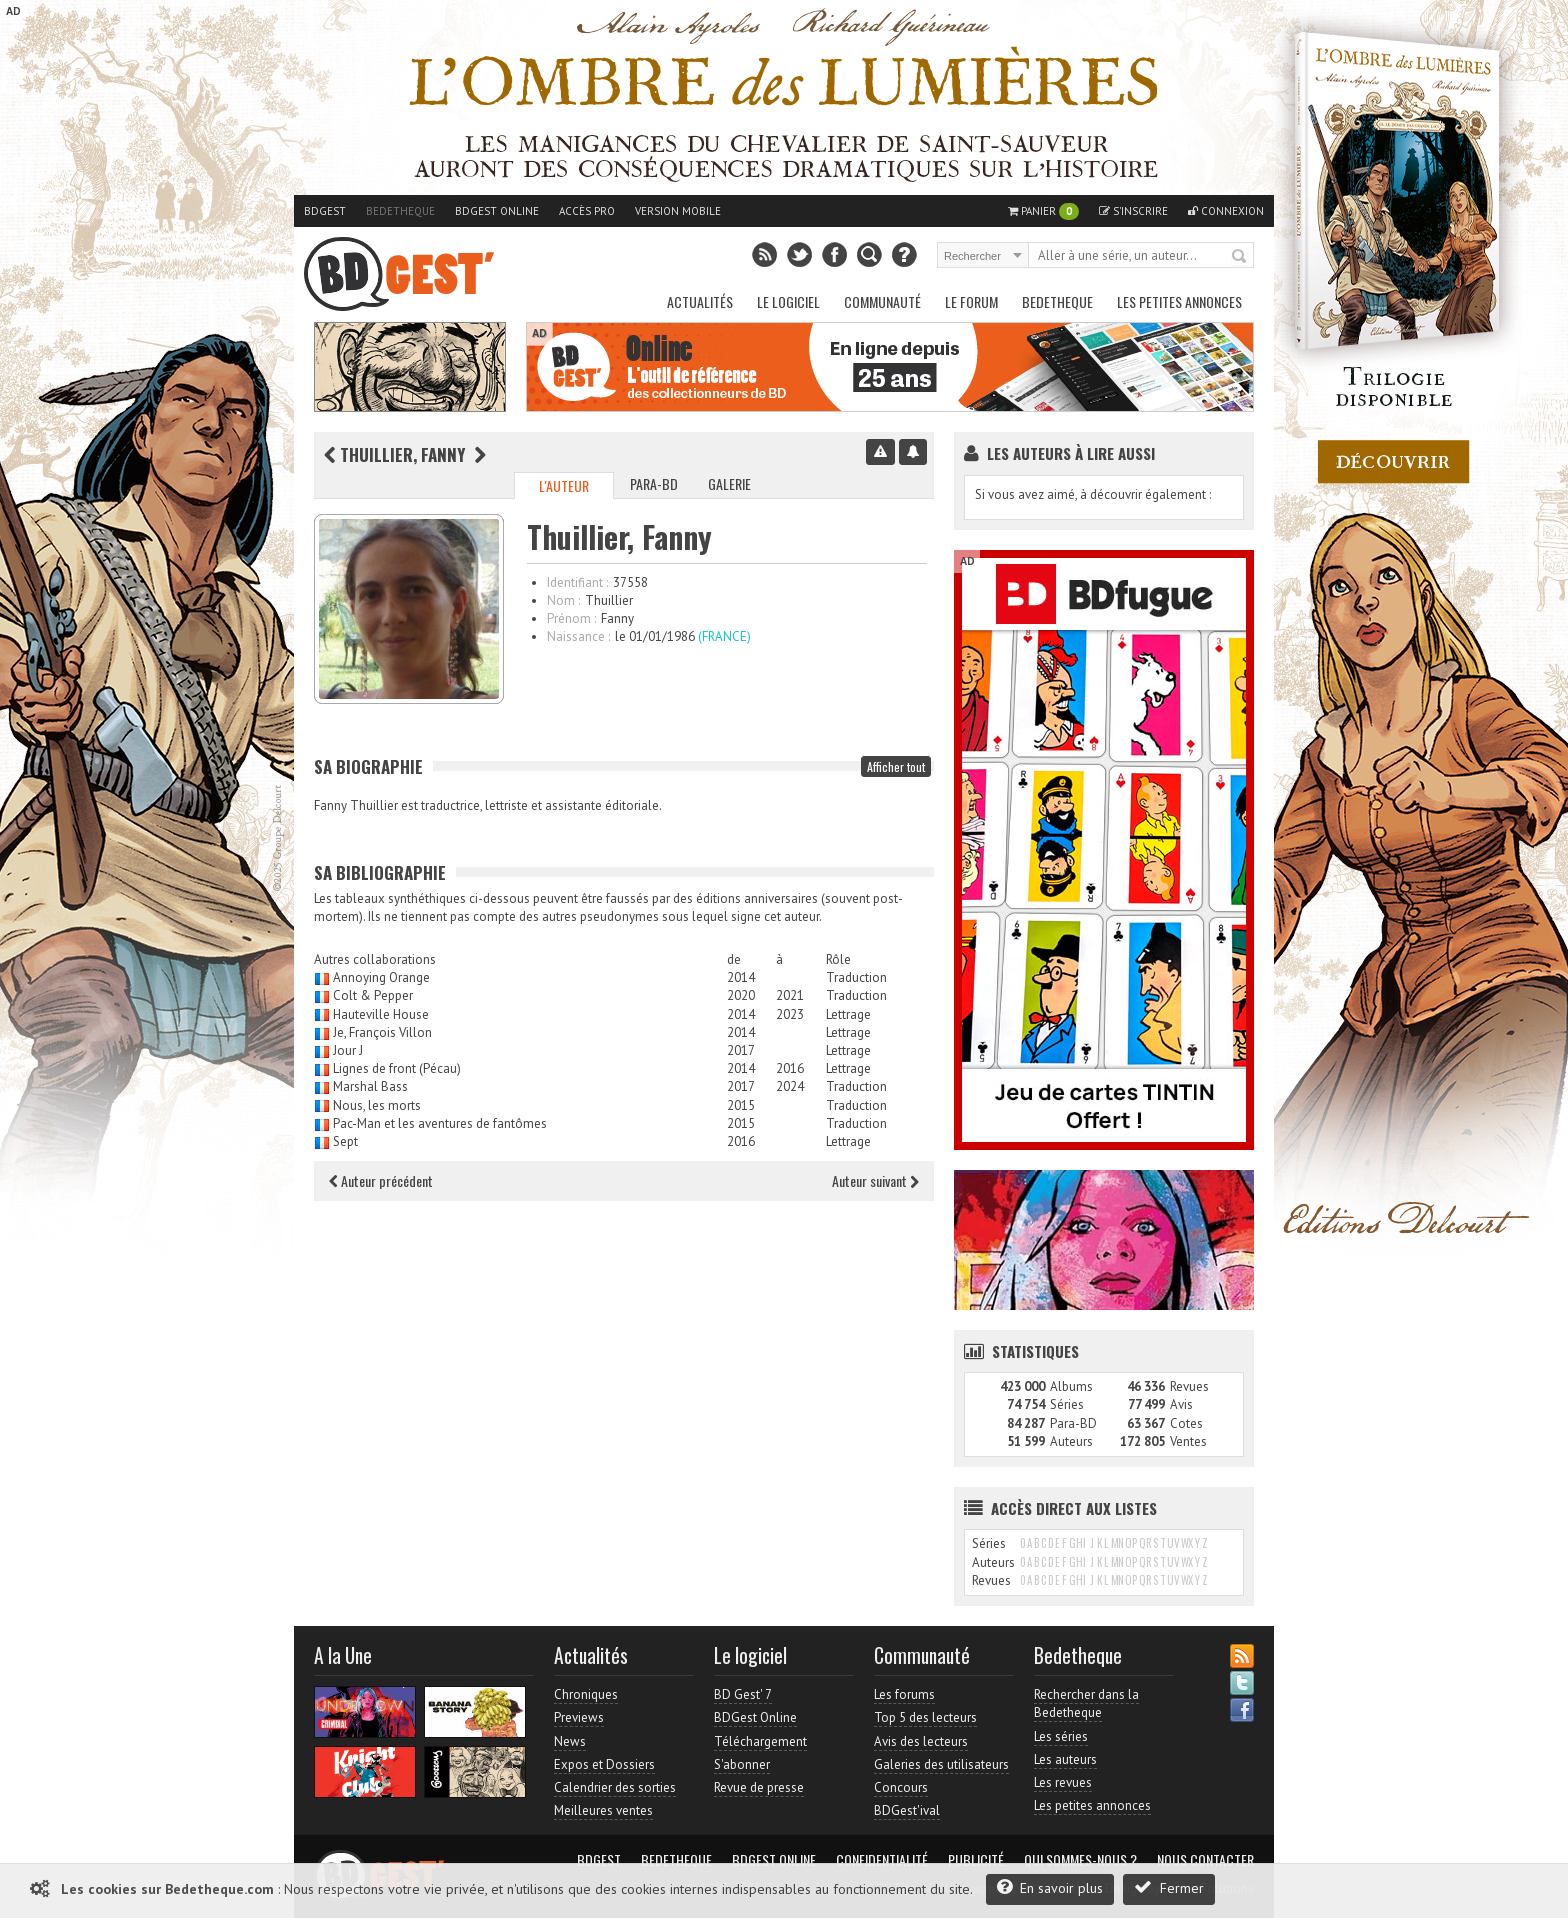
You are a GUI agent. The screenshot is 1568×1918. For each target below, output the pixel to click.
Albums (1071, 1386)
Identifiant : (577, 582)
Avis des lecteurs (921, 1741)
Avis (1181, 1404)
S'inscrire (1133, 211)
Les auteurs (1065, 1759)
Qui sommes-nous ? (1080, 1860)
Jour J (348, 1050)
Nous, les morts (377, 1105)
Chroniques (586, 1694)
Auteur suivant (875, 1180)
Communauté (882, 301)
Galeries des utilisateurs (941, 1764)
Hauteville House (381, 1014)
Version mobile (678, 211)
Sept (345, 1141)
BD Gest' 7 (743, 1694)
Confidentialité (882, 1860)
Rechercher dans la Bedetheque (1086, 1703)
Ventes (1188, 1441)
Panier (1043, 211)
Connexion (1226, 211)
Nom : (563, 600)
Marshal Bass (370, 1086)
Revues (1189, 1386)
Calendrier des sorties (615, 1787)
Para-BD (654, 483)
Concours (901, 1787)
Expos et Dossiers (604, 1764)
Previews (579, 1717)
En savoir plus (1050, 1887)
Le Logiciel (788, 301)
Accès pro (587, 211)
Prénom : (571, 618)
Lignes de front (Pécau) (397, 1068)
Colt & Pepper (373, 995)
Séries (1067, 1404)
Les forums (904, 1694)
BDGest (325, 211)
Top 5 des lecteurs (925, 1717)
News (570, 1741)
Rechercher (1240, 257)
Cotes (1186, 1423)
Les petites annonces (1179, 301)
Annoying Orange (381, 977)
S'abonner (742, 1764)
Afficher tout (896, 766)
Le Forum (971, 301)
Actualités (700, 301)
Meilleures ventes (603, 1810)
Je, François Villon (382, 1032)
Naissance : (578, 636)
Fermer (1169, 1887)
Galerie (729, 483)
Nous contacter (1205, 1860)
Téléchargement (760, 1741)
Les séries (1061, 1736)
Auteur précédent (381, 1180)
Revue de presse (759, 1787)
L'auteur (564, 485)
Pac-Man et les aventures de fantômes (440, 1123)
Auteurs (1071, 1441)
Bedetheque (400, 211)
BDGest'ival (907, 1810)
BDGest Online (497, 211)
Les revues (1063, 1782)
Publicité (976, 1860)
